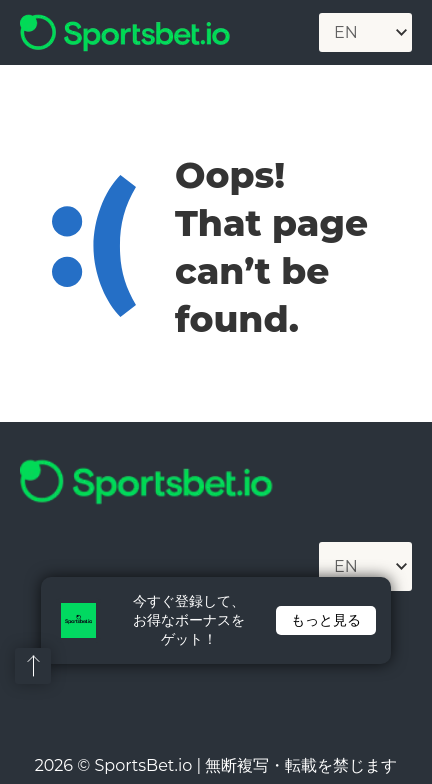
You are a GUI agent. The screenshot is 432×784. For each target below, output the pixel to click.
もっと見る (326, 620)
